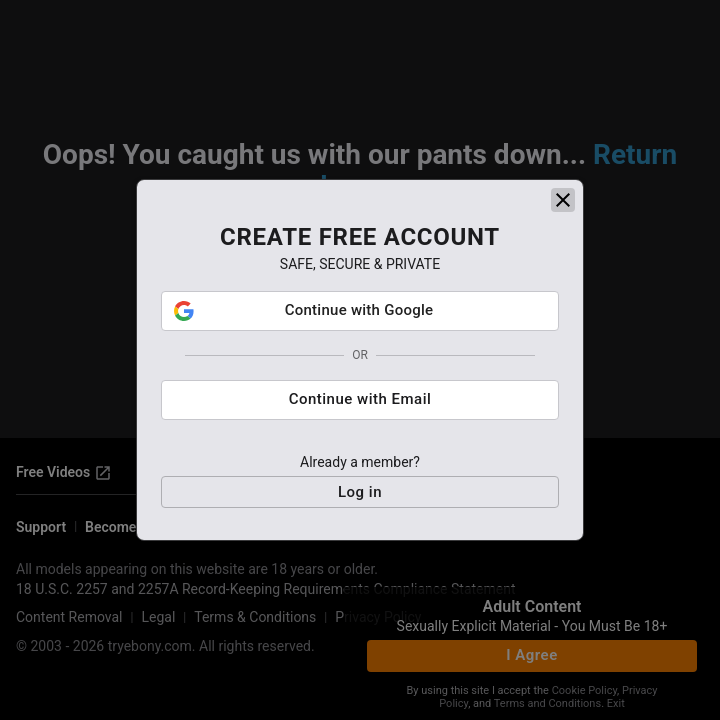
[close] (563, 206)
